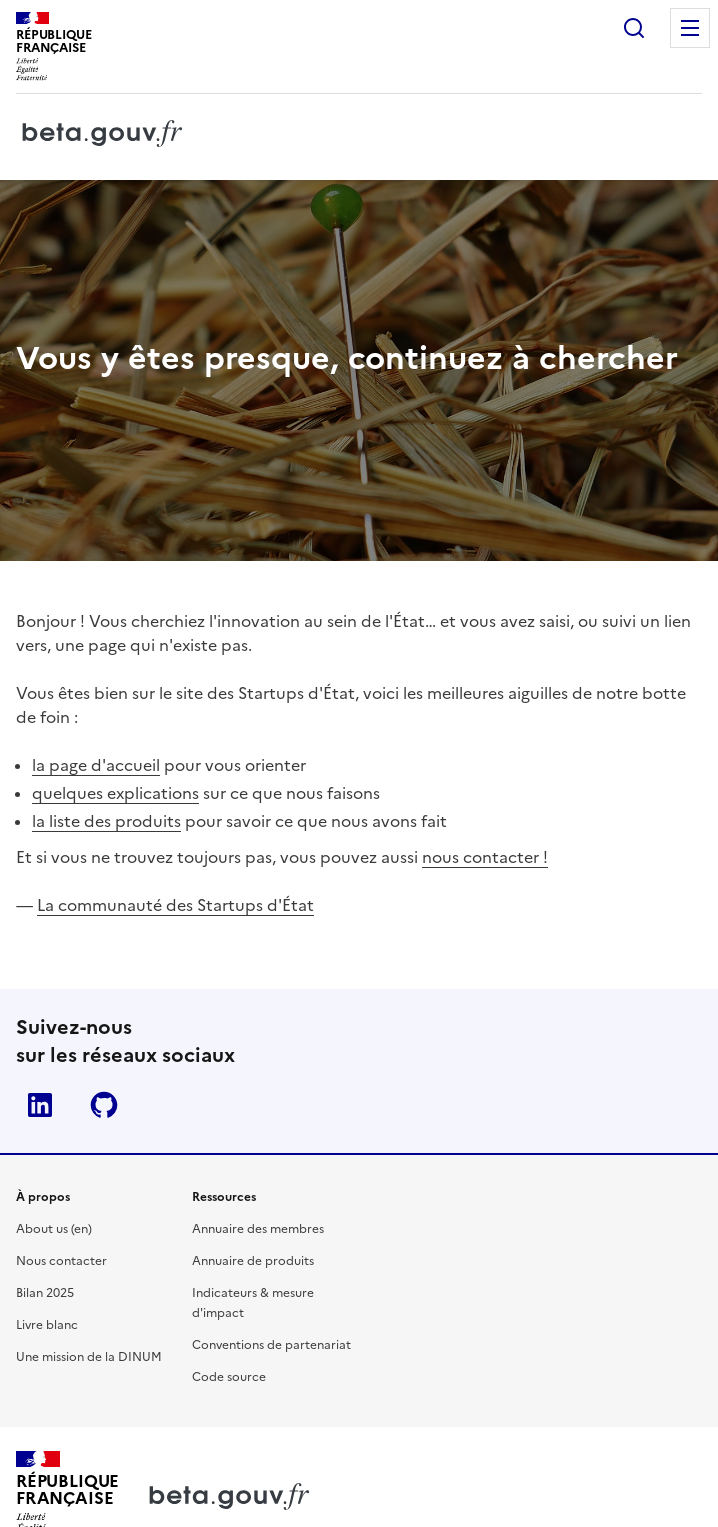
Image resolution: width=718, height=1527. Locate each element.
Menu (690, 28)
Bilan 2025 (45, 1293)
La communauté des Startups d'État (175, 905)
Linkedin (40, 1105)
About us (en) (54, 1229)
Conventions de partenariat (271, 1345)
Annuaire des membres (258, 1229)
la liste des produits (106, 821)
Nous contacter (61, 1261)
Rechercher (634, 28)
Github (104, 1105)
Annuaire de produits (253, 1261)
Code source (229, 1377)
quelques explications (115, 793)
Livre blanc (47, 1325)
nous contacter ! (485, 857)
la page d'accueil (96, 765)
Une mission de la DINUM (89, 1357)
